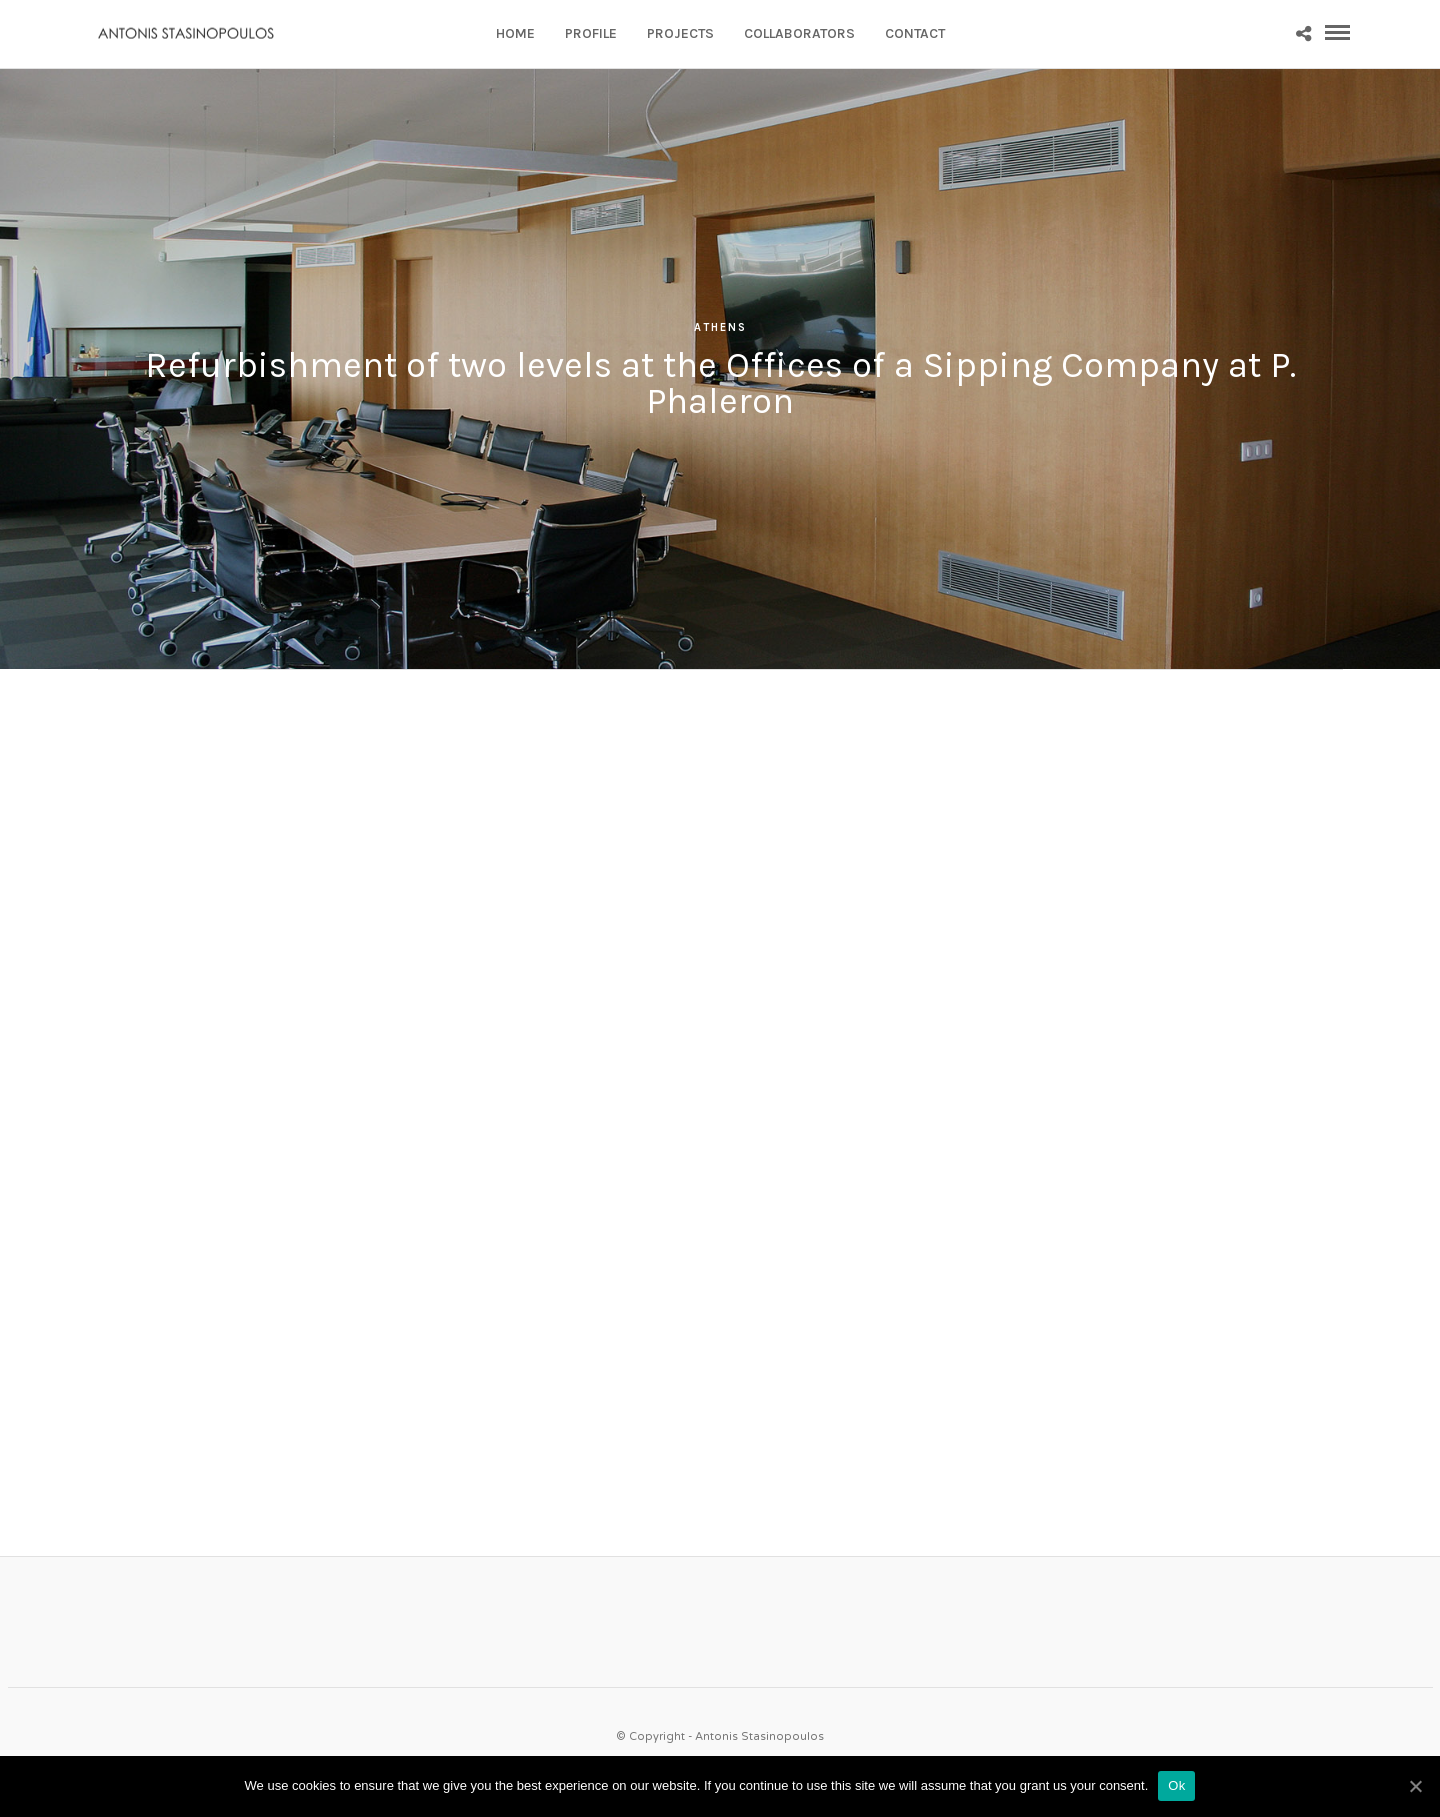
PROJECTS (680, 33)
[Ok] (1415, 1786)
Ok (1176, 1785)
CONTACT (915, 33)
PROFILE (591, 33)
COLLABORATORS (799, 33)
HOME (515, 33)
